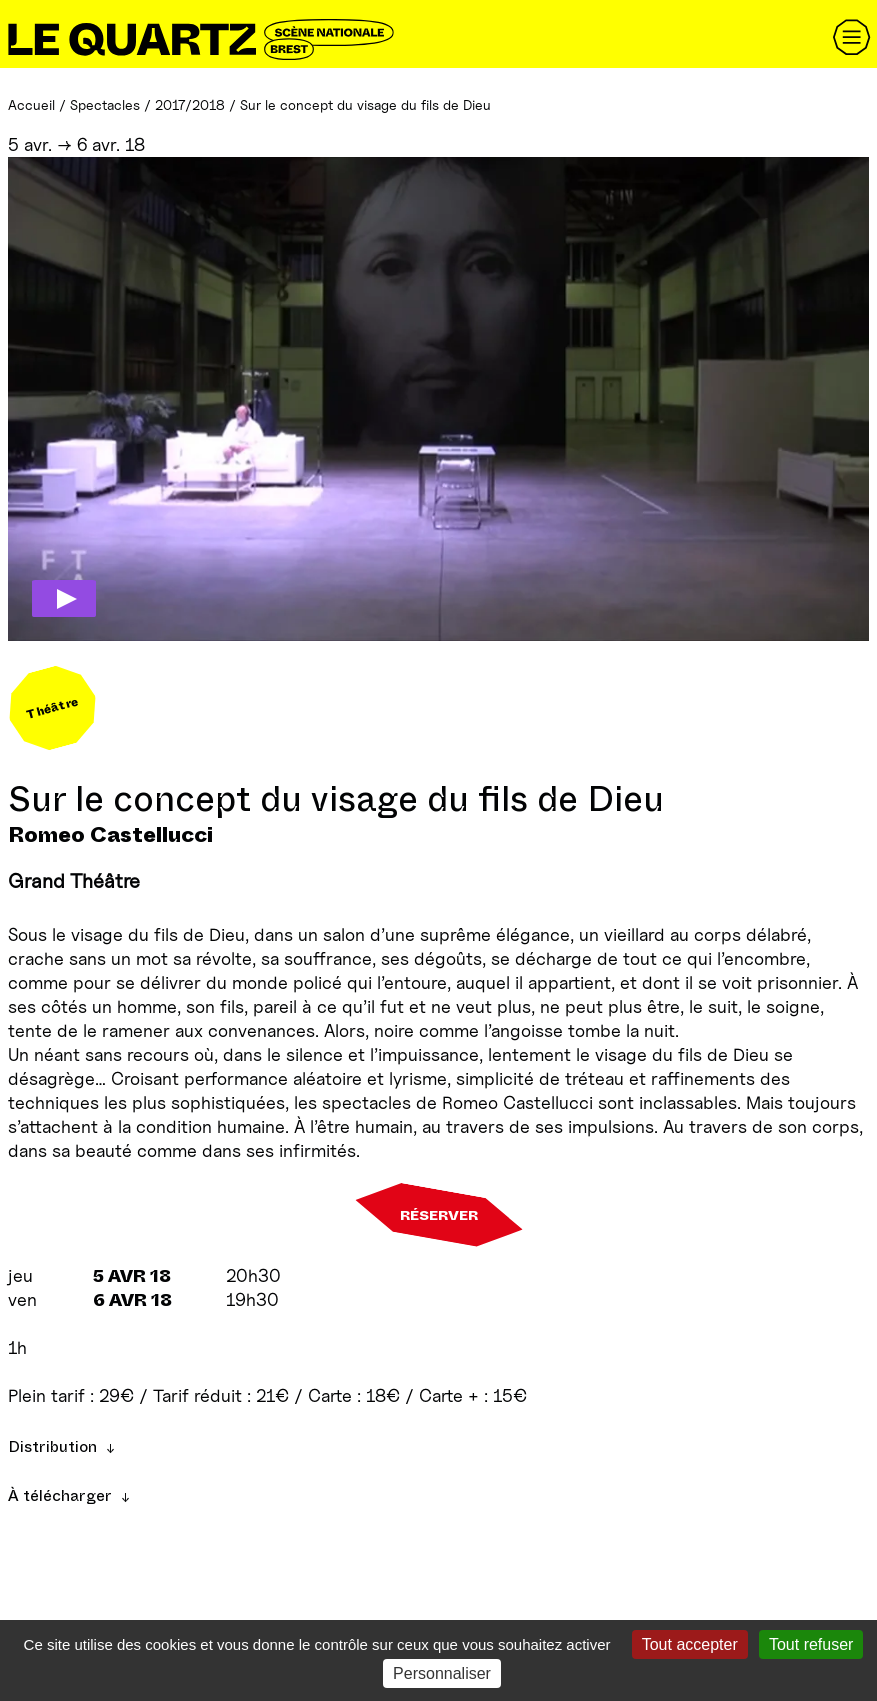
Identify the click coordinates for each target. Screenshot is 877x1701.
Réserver (439, 1215)
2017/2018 (190, 104)
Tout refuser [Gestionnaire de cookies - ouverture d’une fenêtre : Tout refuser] (811, 1644)
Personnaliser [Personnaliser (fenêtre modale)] (442, 1673)
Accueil (31, 104)
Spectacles (105, 104)
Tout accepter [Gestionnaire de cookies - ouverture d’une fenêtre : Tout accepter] (690, 1644)
